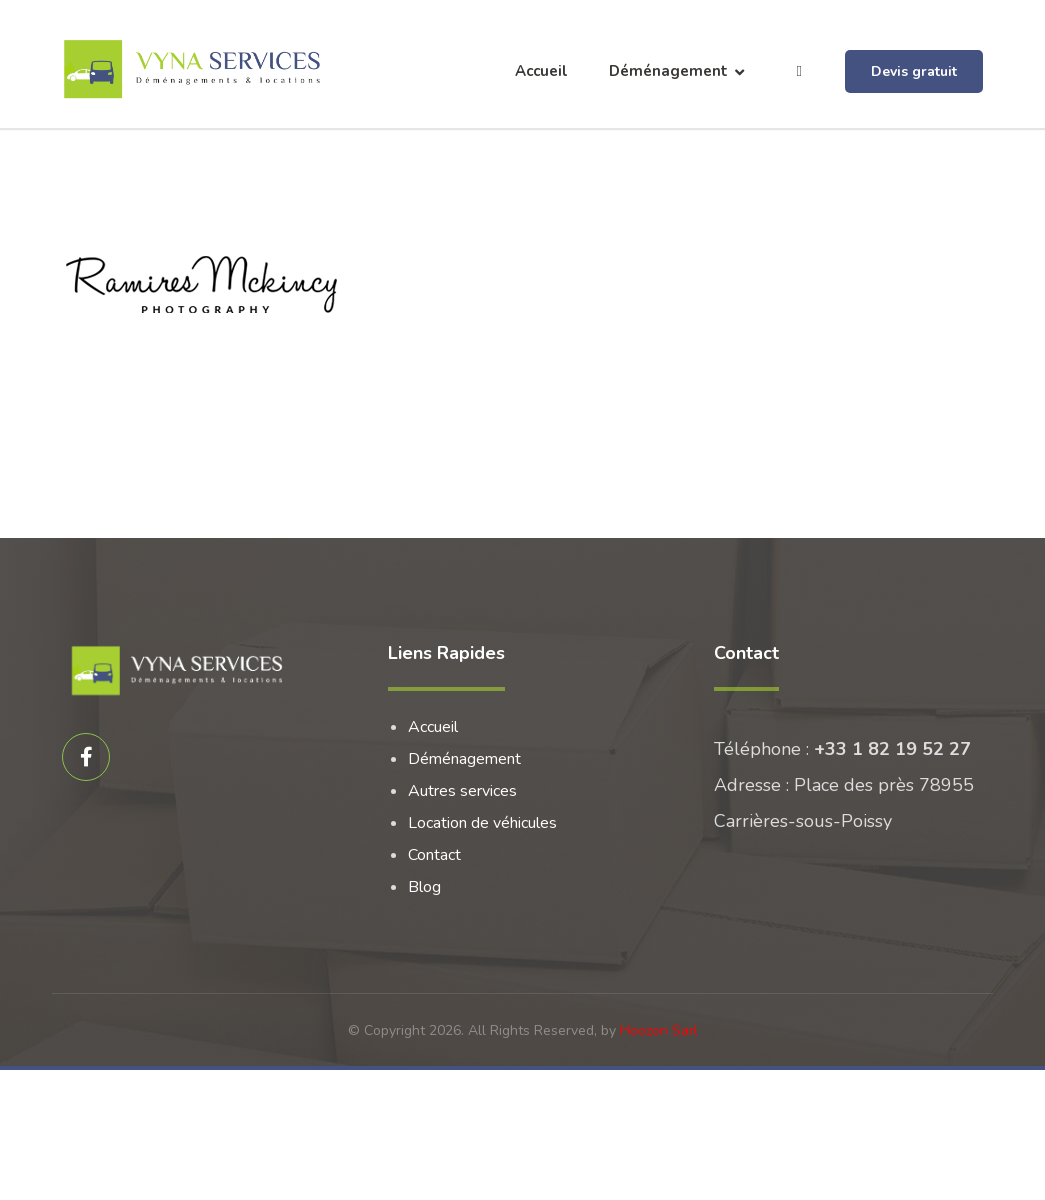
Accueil (433, 727)
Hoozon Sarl (659, 1030)
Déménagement (464, 759)
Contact (434, 855)
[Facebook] (86, 757)
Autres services (462, 791)
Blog (424, 887)
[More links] (799, 71)
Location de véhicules (482, 823)
